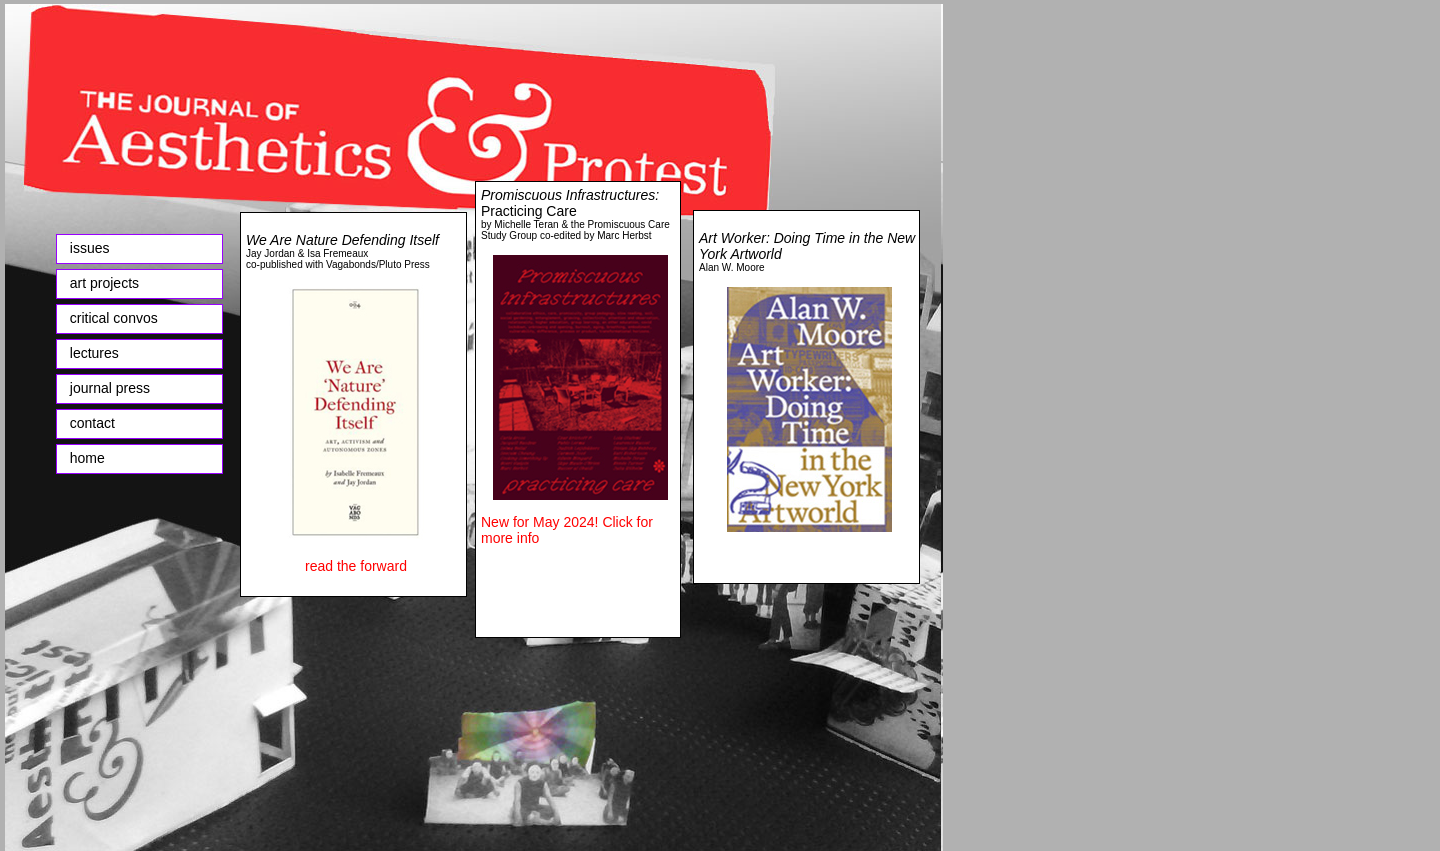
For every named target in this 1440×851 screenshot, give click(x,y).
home (83, 458)
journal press (110, 388)
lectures (90, 353)
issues (90, 248)
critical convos (114, 318)
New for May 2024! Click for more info (567, 530)
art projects (104, 283)
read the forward (356, 566)
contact (92, 423)
